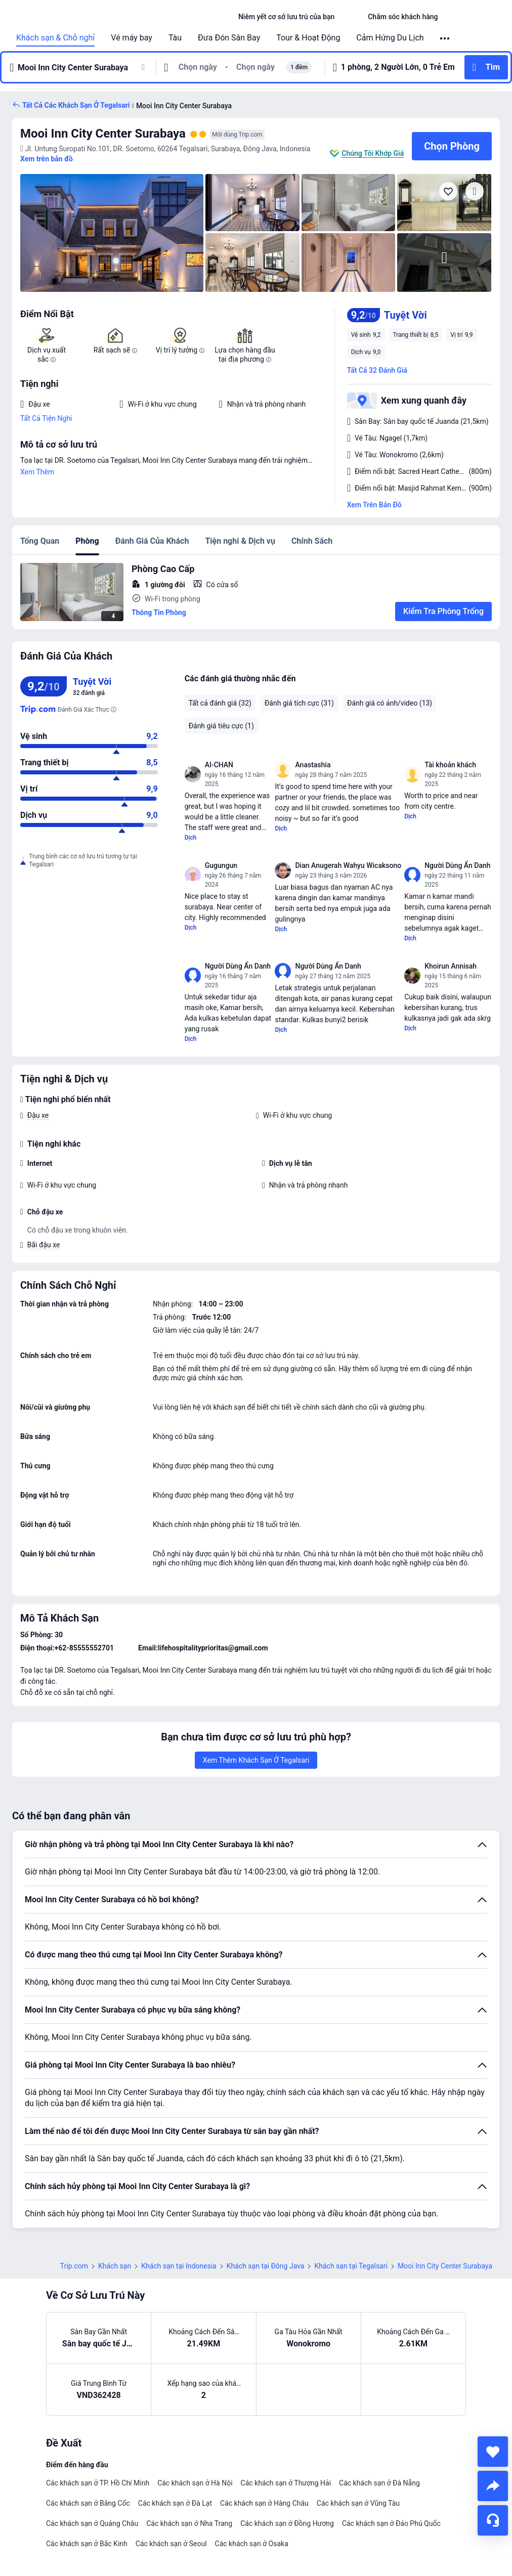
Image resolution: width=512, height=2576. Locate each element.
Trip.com (74, 2266)
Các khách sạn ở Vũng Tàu (358, 2503)
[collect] (493, 2451)
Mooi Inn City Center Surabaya (103, 133)
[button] (351, 16)
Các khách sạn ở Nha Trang (189, 2523)
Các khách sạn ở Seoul (171, 2544)
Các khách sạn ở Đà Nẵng (379, 2483)
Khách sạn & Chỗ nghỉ (55, 37)
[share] (493, 2486)
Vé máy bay (131, 37)
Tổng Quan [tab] (39, 541)
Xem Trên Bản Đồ (374, 505)
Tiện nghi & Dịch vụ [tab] (240, 541)
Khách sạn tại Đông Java (266, 2266)
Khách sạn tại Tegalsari (350, 2266)
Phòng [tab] (87, 541)
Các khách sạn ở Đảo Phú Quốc (391, 2523)
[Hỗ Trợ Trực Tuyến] (493, 2520)
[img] (111, 233)
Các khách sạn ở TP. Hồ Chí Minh (97, 2483)
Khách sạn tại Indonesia (179, 2266)
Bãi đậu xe (43, 1245)
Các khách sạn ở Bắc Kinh (86, 2544)
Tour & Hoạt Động (308, 37)
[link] (286, 16)
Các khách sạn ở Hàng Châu (264, 2503)
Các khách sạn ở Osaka (251, 2544)
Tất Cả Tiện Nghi (46, 418)
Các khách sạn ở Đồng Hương (287, 2523)
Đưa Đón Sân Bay (229, 37)
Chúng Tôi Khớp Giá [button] (373, 153)
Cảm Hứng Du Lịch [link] (389, 37)
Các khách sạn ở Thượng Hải (286, 2483)
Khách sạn (114, 2266)
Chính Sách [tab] (311, 541)
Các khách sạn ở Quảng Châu (92, 2523)
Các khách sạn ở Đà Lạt (175, 2503)
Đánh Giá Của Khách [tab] (152, 541)
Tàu (175, 37)
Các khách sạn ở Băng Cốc (88, 2503)
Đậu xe (38, 1115)
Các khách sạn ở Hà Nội (194, 2483)
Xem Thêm (37, 472)
